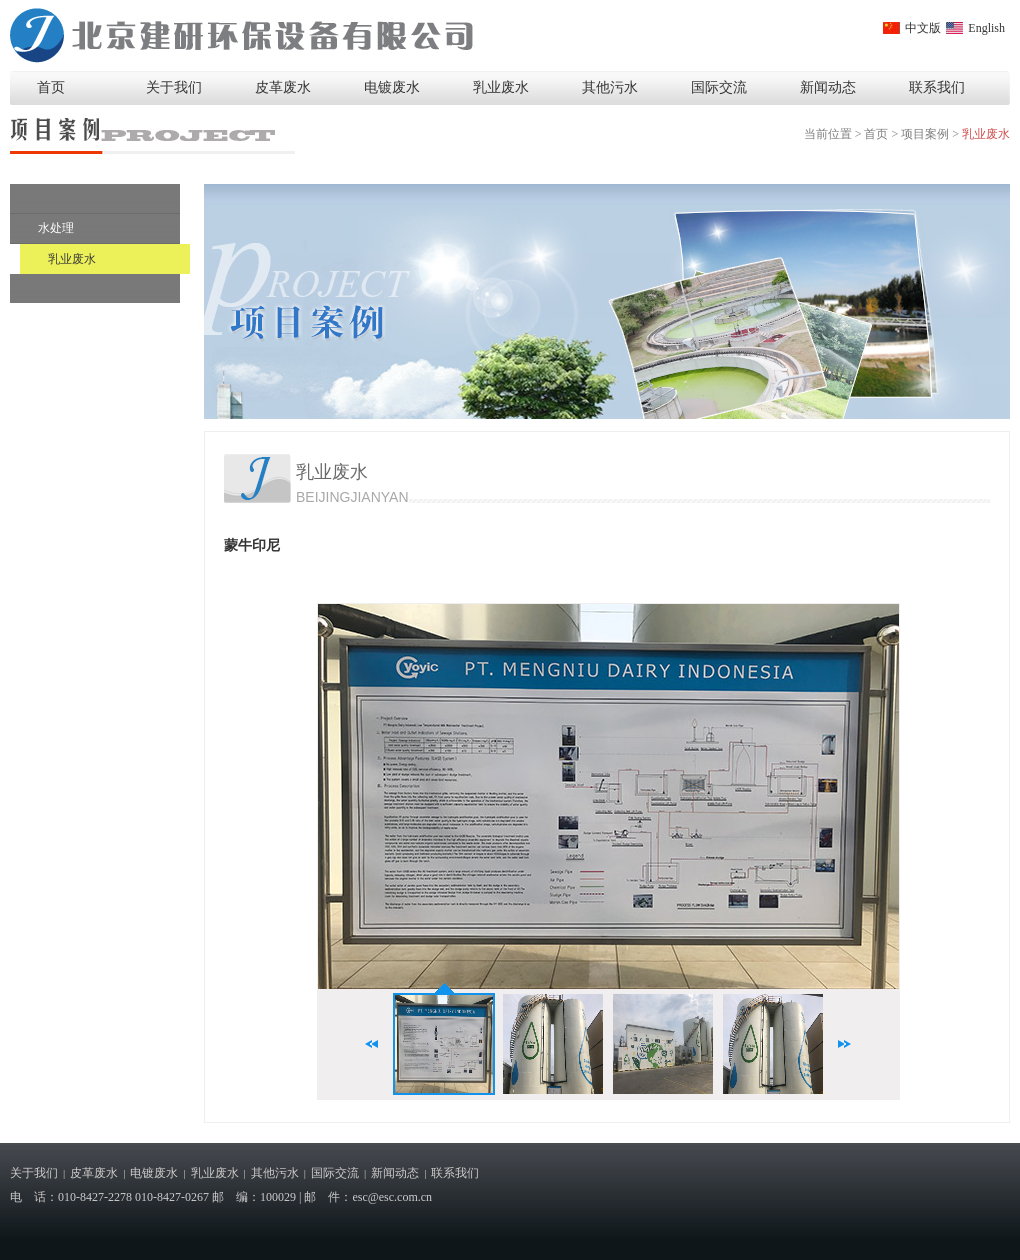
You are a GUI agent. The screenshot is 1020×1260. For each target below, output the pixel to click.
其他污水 (610, 87)
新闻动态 (828, 87)
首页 (51, 87)
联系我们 (937, 87)
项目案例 (925, 134)
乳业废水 (501, 87)
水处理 (56, 228)
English (986, 28)
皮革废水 (283, 87)
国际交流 (719, 87)
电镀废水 (392, 87)
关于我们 (174, 87)
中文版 (923, 28)
